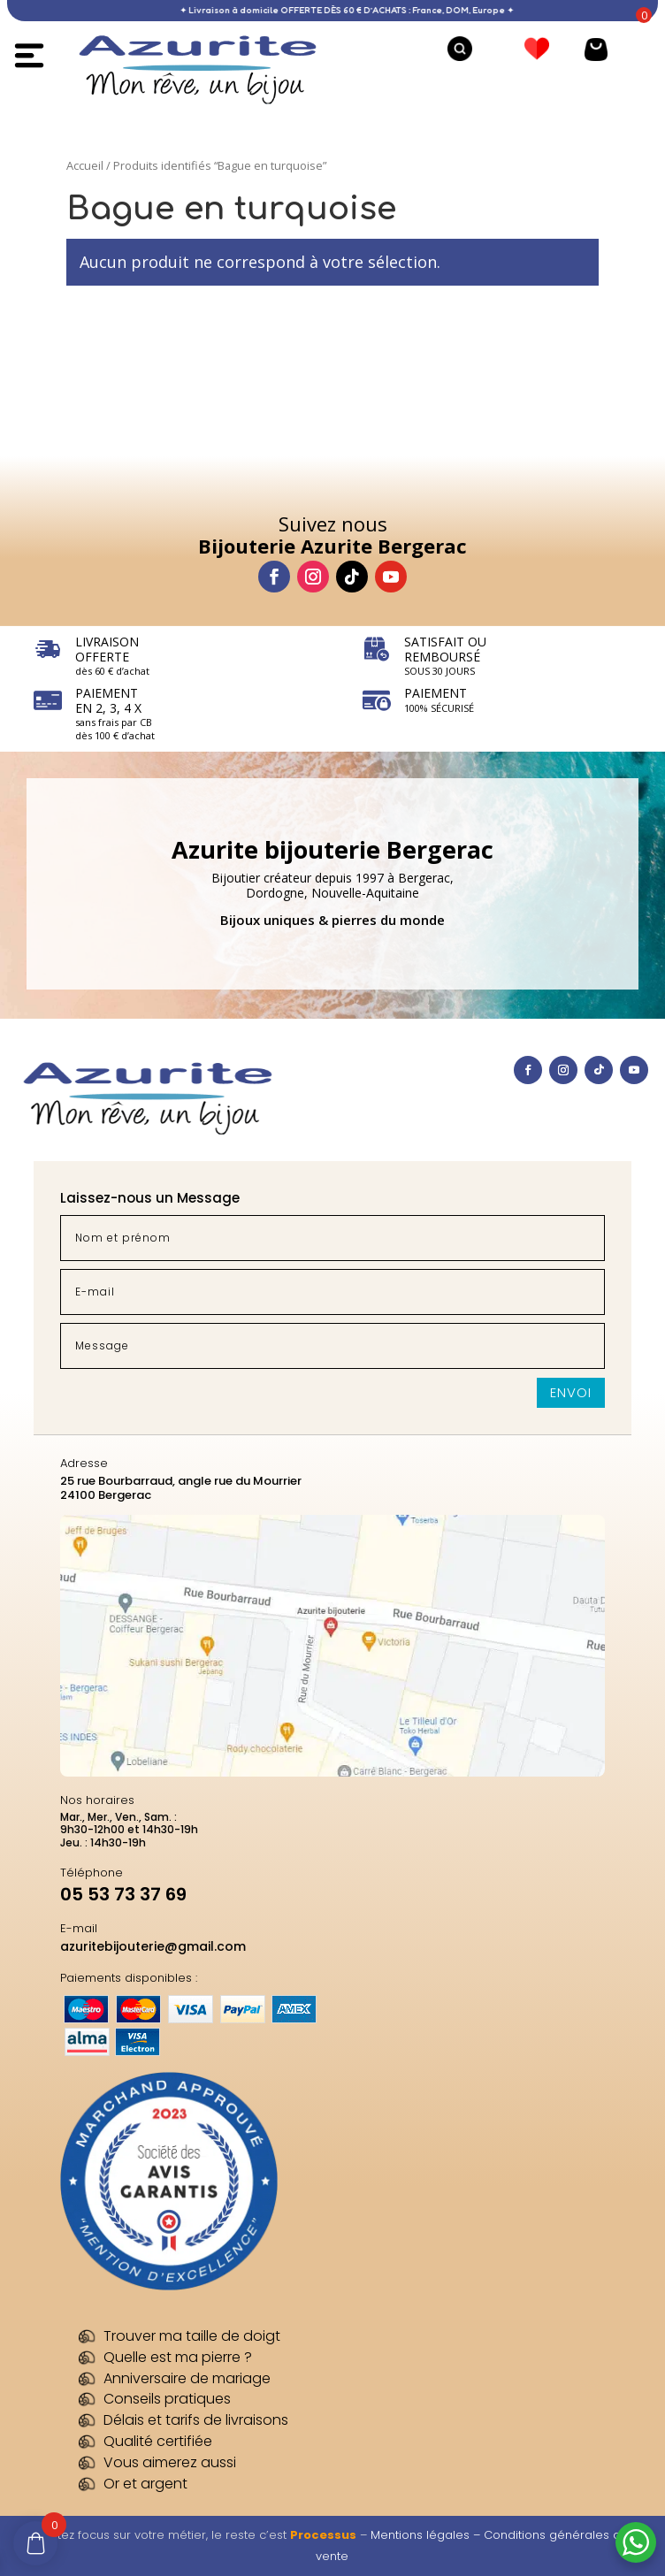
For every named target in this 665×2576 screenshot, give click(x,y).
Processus (323, 2534)
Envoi (571, 1392)
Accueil (84, 165)
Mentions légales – (427, 2534)
